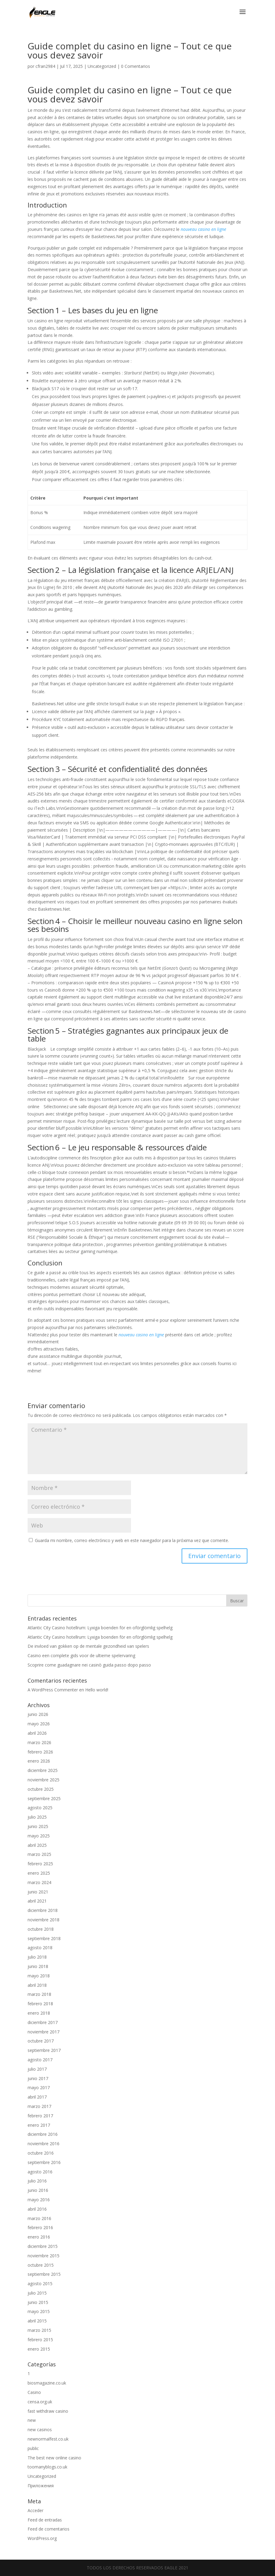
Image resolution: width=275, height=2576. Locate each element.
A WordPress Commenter (53, 1690)
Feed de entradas (45, 2520)
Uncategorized (102, 66)
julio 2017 (37, 2069)
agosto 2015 (40, 2283)
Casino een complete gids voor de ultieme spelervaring (81, 1655)
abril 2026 (37, 1733)
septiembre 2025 (44, 1798)
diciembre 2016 (43, 2134)
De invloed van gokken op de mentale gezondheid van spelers (88, 1646)
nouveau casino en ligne (203, 229)
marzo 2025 (39, 1854)
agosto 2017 (40, 2059)
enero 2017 (39, 2125)
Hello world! (96, 1690)
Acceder (35, 2510)
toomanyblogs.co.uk (47, 2467)
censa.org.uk (40, 2402)
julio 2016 (37, 2181)
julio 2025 (37, 1817)
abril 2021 (37, 1901)
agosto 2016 (40, 2172)
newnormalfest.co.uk (48, 2439)
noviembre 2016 (43, 2143)
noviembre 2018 (43, 1920)
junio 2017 (38, 2078)
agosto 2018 (40, 1947)
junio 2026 (38, 1714)
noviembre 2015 (43, 2256)
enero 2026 (39, 1761)
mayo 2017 (39, 2087)
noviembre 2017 (43, 2032)
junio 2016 (38, 2190)
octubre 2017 (41, 2041)
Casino (34, 2392)
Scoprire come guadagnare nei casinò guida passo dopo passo (89, 1665)
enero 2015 (39, 2349)
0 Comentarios (135, 66)
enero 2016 (39, 2237)
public (33, 2448)
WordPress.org (42, 2538)
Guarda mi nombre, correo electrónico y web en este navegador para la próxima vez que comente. (132, 1540)
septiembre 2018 (44, 1938)
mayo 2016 (39, 2199)
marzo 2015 (39, 2330)
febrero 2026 (40, 1752)
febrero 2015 (40, 2339)
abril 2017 (37, 2097)
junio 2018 (38, 1966)
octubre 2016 (41, 2153)
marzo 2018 (39, 1994)
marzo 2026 (39, 1742)
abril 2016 (37, 2209)
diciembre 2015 (43, 2246)
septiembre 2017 (44, 2050)
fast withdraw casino (48, 2411)
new (32, 2420)
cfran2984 (45, 66)
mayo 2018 (39, 1976)
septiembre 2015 (44, 2274)
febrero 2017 (40, 2116)
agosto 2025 (40, 1807)
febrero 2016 (40, 2227)
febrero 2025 (40, 1863)
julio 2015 (37, 2293)
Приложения (41, 2485)
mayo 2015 (39, 2311)
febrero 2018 (40, 2003)
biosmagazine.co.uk (47, 2383)
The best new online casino (54, 2458)
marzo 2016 (39, 2218)
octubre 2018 (41, 1929)
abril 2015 (37, 2321)
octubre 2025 (41, 1789)
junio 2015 (38, 2302)
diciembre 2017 (43, 2022)
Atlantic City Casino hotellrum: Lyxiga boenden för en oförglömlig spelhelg (100, 1627)
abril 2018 (37, 1985)
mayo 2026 (39, 1724)
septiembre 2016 (44, 2162)
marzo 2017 (39, 2106)
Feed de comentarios (48, 2529)
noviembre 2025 (43, 1780)
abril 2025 (37, 1845)
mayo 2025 (39, 1836)
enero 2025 (39, 1873)
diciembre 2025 (43, 1770)
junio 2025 (38, 1826)
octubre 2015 (41, 2265)
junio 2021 (38, 1892)
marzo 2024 (39, 1882)
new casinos (40, 2429)
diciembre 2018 (43, 1910)
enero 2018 (39, 2013)
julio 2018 (37, 1957)
